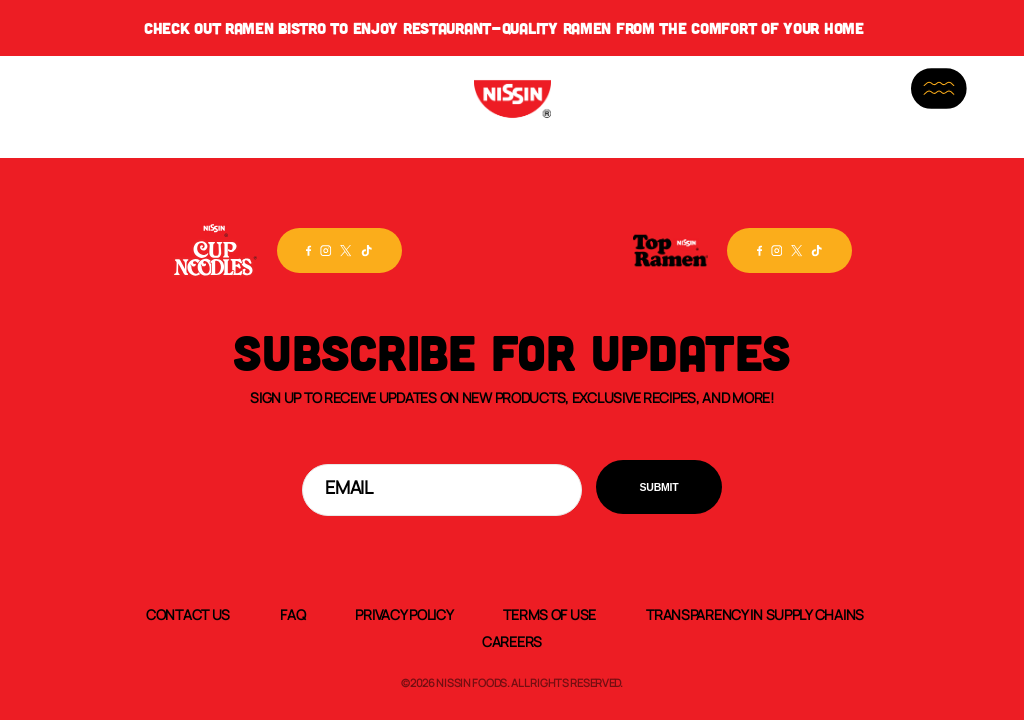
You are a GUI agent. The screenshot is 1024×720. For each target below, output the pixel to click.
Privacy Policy (404, 614)
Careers (512, 641)
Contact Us (188, 614)
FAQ (292, 614)
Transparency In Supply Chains (755, 614)
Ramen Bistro (275, 28)
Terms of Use (549, 614)
